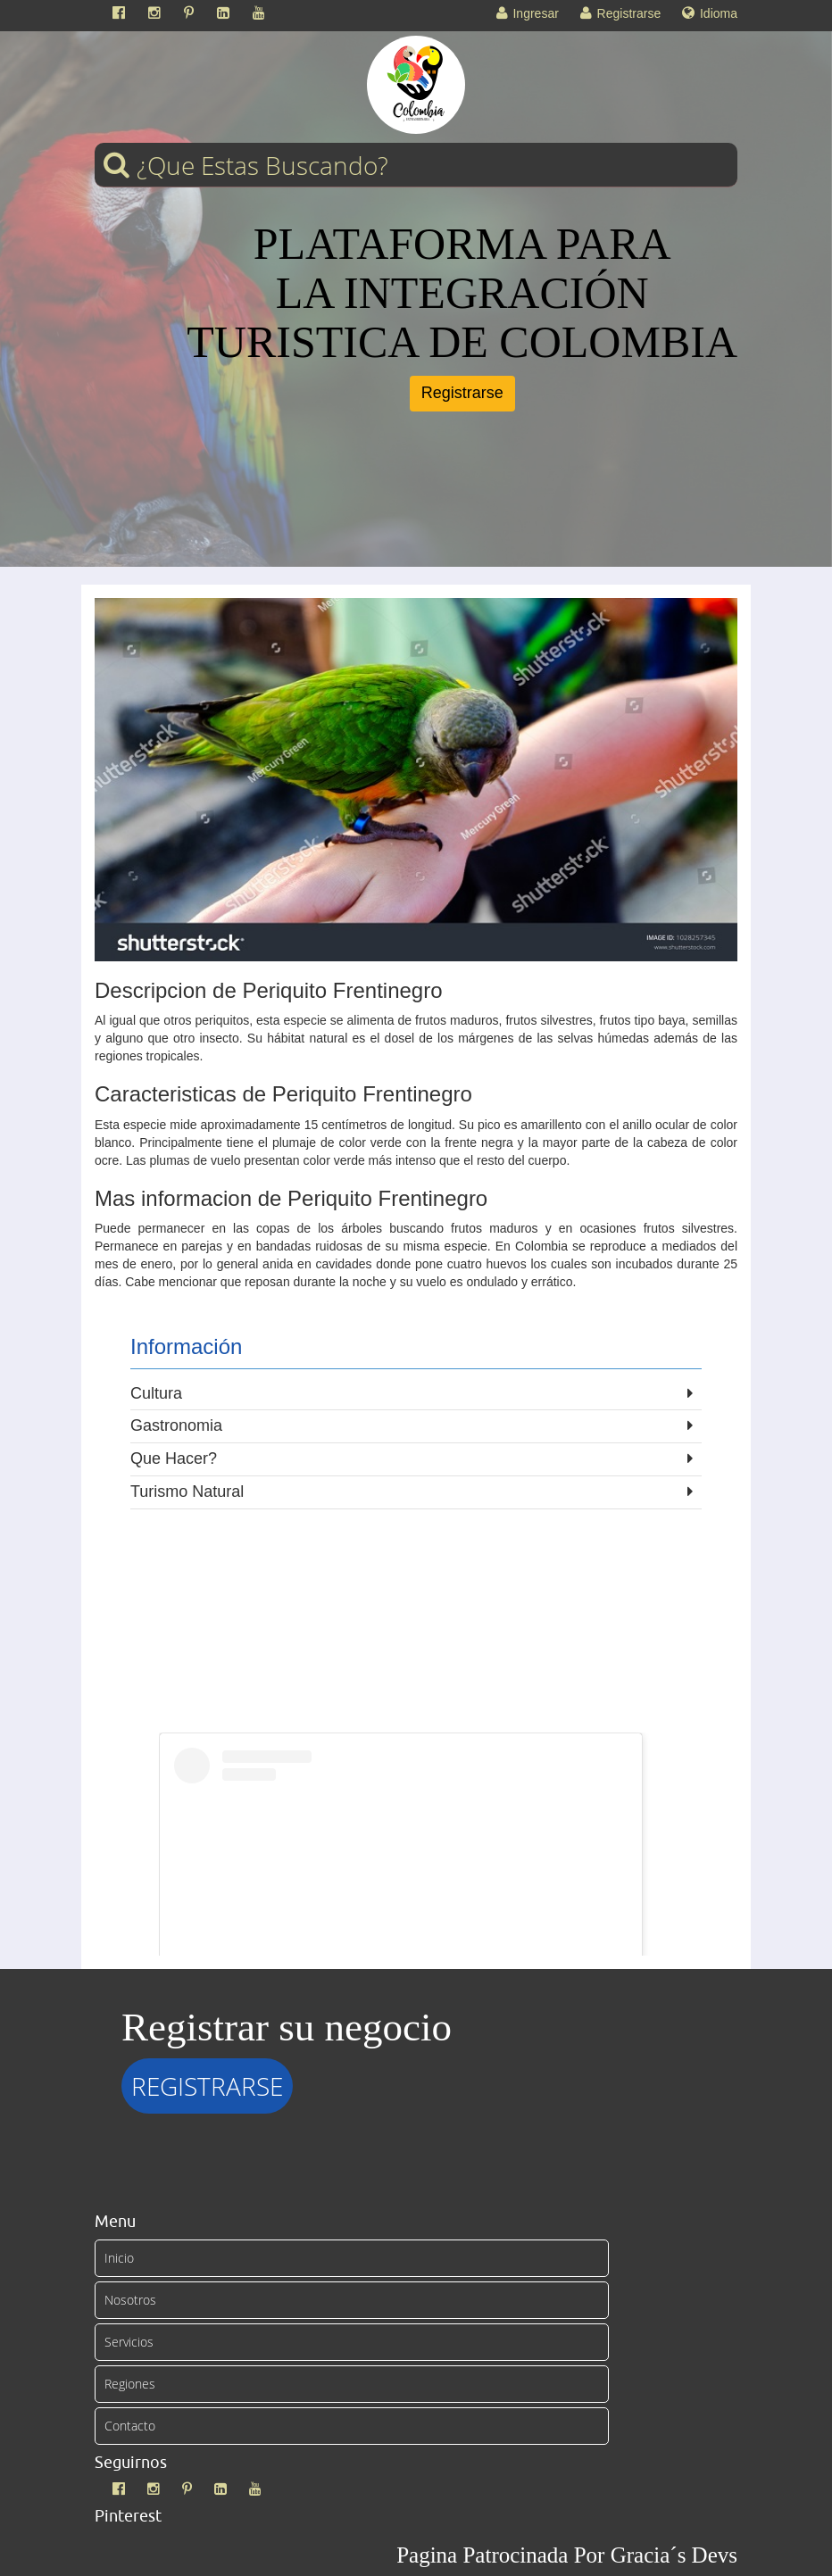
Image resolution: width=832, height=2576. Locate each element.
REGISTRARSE (207, 2086)
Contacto (129, 2425)
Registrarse (462, 393)
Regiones (129, 2383)
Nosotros (130, 2299)
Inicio (119, 2257)
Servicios (129, 2341)
